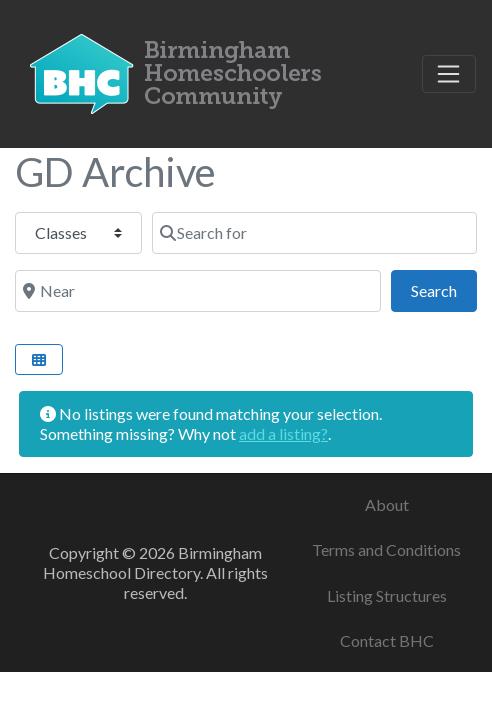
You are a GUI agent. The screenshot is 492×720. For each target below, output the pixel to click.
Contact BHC (387, 640)
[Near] (198, 291)
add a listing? (283, 433)
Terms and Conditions (386, 549)
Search (444, 288)
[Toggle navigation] (449, 74)
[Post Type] (78, 233)
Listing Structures (387, 595)
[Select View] (39, 359)
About (387, 504)
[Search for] (314, 233)
